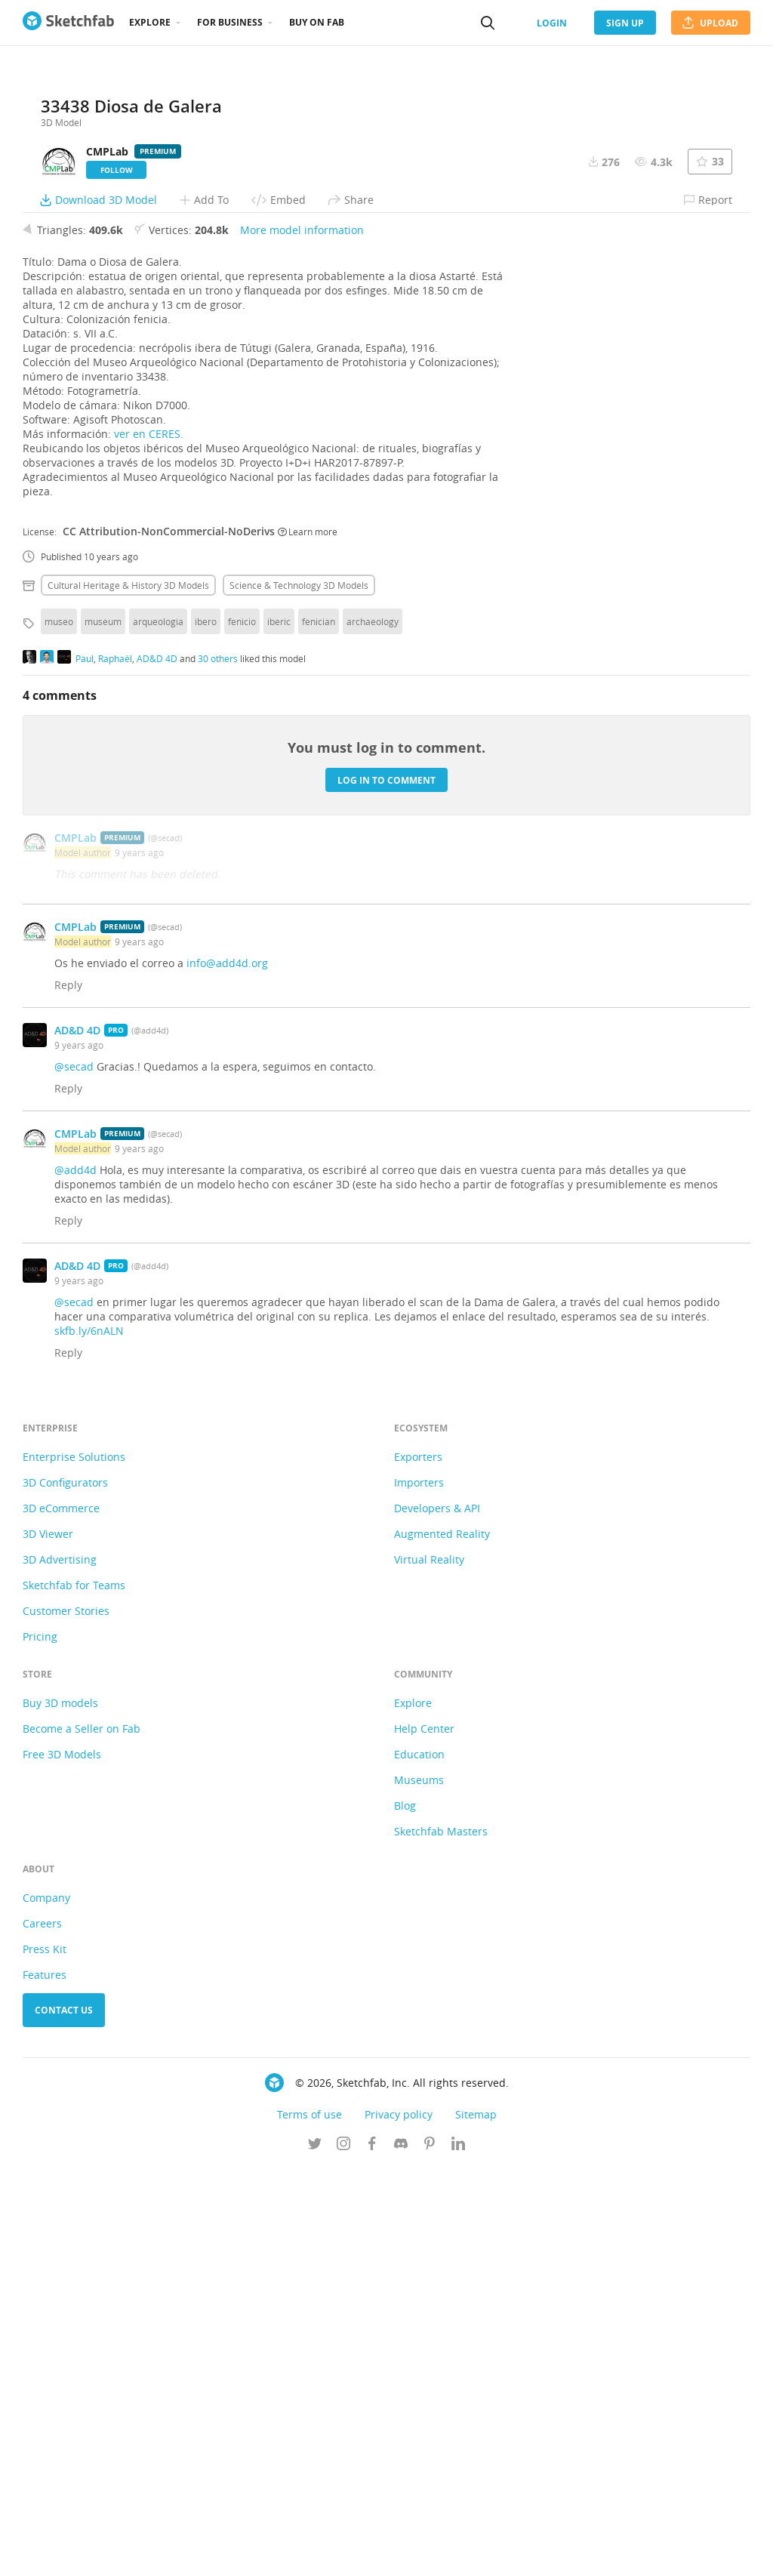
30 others (218, 1065)
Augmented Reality (442, 1941)
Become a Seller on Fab (81, 2136)
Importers (419, 1890)
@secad (74, 1474)
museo (59, 1029)
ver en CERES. (148, 841)
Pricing (40, 2044)
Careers (42, 2331)
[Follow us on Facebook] (372, 2552)
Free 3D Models (62, 2162)
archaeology (372, 1029)
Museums (419, 2187)
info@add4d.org (227, 1370)
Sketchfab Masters (441, 2239)
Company (46, 2305)
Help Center (424, 2136)
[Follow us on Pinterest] (429, 2552)
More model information (302, 637)
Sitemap (476, 2522)
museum (103, 1029)
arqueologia (158, 1029)
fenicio (242, 1029)
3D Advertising (60, 1967)
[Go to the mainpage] (68, 22)
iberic (279, 1029)
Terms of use (309, 2522)
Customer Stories (66, 2018)
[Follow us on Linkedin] (458, 2552)
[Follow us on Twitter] (315, 2552)
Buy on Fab (316, 22)
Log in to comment (386, 1187)
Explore (150, 22)
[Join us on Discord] (401, 2552)
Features (44, 2382)
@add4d (75, 1577)
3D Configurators (65, 1890)
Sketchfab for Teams (74, 1993)
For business (230, 22)
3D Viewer (48, 1941)
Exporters (418, 1864)
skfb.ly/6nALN (89, 1738)
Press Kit (44, 2357)
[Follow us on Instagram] (343, 2552)
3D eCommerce (61, 1916)
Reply (68, 1392)
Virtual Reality (429, 1967)
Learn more (307, 938)
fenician (318, 1029)
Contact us (64, 2417)
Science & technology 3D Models (298, 993)
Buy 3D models (60, 2110)
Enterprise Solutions (74, 1864)
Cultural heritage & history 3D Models (128, 993)
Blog (405, 2213)
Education (419, 2162)
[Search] (487, 22)
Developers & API (437, 1916)
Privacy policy (399, 2522)
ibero (206, 1029)
